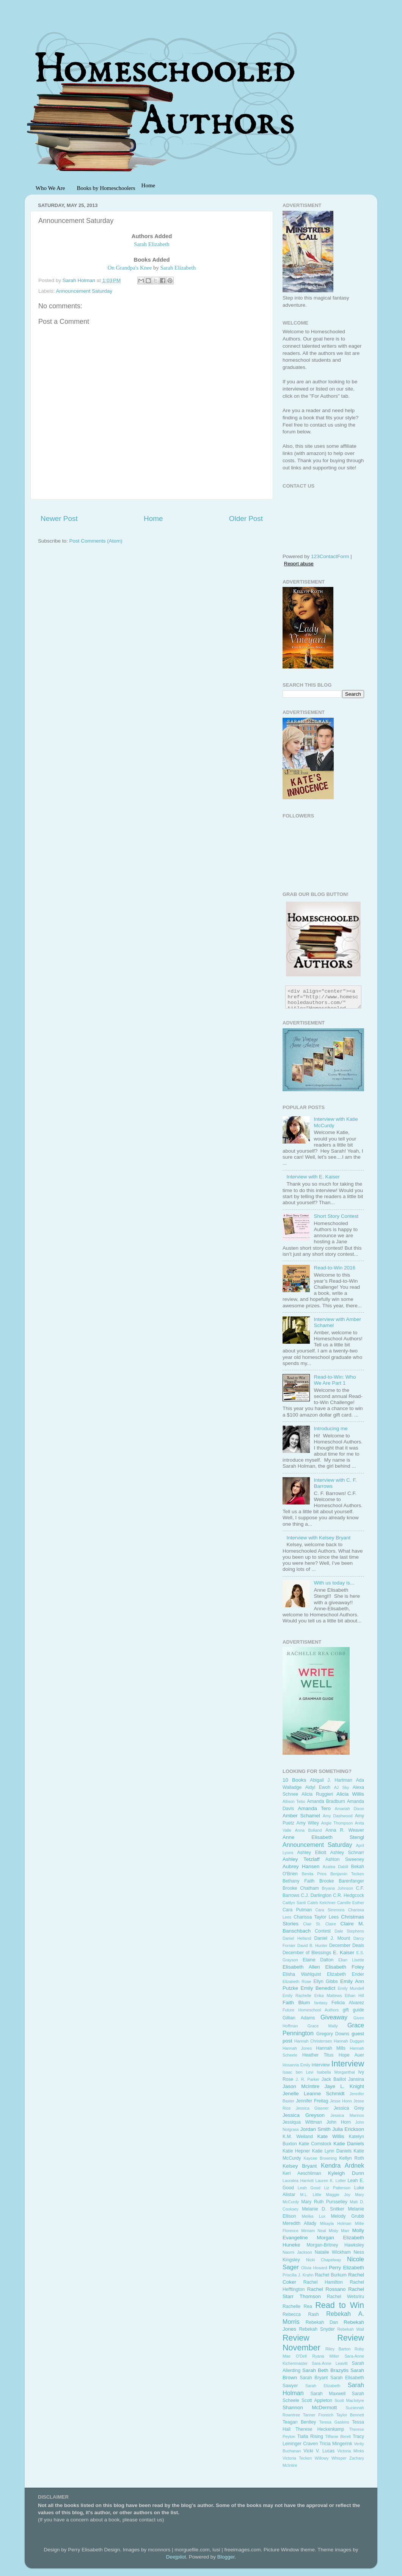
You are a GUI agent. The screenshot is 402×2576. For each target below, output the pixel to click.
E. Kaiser (343, 1952)
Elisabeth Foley (344, 1967)
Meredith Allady (299, 2223)
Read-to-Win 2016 (334, 1268)
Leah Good (309, 2187)
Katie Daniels (348, 2143)
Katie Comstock (315, 2143)
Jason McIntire (301, 2086)
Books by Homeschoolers (106, 188)
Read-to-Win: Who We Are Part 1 (335, 1380)
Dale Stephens (349, 1931)
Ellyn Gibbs (325, 1981)
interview (321, 2065)
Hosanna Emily (296, 2065)
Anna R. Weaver (344, 1830)
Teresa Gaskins (334, 2422)
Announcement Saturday (84, 291)
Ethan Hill (354, 1995)
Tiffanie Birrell (338, 2436)
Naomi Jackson (297, 2252)
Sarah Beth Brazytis (325, 2370)
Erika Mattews (328, 1995)
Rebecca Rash (301, 2314)
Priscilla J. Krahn (298, 2275)
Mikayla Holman (336, 2223)
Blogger (226, 2557)
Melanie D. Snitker (323, 2209)
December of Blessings (307, 1952)
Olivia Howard (314, 2267)
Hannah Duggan (349, 2041)
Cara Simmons (329, 1910)
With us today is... (334, 1583)
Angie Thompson (337, 1823)
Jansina (356, 2079)
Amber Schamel (301, 1815)
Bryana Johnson (337, 1888)
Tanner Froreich (318, 2415)
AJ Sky (341, 1787)
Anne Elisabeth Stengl (323, 1837)
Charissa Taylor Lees (316, 1917)
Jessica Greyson (304, 2115)
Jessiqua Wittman (302, 2122)
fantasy (321, 2002)
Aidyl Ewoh (317, 1787)
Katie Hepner (296, 2151)
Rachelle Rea (297, 2306)
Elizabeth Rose (297, 1981)
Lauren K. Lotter (331, 2180)
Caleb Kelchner (321, 1902)
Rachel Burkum (331, 2275)
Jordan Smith (315, 2129)
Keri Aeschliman (302, 2173)
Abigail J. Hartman (331, 1780)
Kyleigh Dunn (346, 2173)
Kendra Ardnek (342, 2165)
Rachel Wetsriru (345, 2296)
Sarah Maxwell (327, 2393)
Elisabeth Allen (301, 1967)
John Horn (339, 2122)
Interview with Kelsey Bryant (318, 1538)
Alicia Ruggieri (317, 1794)
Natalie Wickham (333, 2252)
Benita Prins (314, 1874)
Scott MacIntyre (349, 2400)
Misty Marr (339, 2230)
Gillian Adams (299, 2018)
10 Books (294, 1780)
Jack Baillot (334, 2079)
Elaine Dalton (318, 1960)
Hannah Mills (330, 2048)
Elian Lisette (351, 1960)
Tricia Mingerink (336, 2443)
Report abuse (299, 563)
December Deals (346, 1945)
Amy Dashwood (338, 1816)
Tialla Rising (310, 2436)
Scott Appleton (317, 2400)
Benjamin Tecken (347, 1874)
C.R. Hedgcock (348, 1895)
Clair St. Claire (319, 1924)
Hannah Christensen (313, 2041)
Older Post (246, 518)
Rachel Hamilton (323, 2282)
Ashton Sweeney (344, 1859)
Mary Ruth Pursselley (324, 2201)
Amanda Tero (314, 1808)
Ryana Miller (325, 2356)
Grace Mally (323, 2026)
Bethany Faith (298, 1881)
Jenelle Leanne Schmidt (313, 2093)
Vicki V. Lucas (318, 2451)
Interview (347, 2063)
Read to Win (339, 2305)
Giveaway (333, 2017)
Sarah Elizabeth (178, 268)
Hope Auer (351, 2055)
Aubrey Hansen (301, 1866)
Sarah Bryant (314, 2377)
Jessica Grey (349, 2108)
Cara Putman (297, 1909)
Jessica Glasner (312, 2108)
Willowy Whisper (331, 2458)
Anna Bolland (308, 1830)
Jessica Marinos (347, 2115)
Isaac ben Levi (298, 2072)
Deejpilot (176, 2557)
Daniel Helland (297, 1938)
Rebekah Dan (322, 2322)
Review (296, 2337)
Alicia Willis (350, 1794)
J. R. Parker (308, 2079)
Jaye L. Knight (344, 2086)
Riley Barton (337, 2349)
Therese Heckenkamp (319, 2429)
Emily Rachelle (297, 1995)
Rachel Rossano (326, 2289)
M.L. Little (310, 2194)
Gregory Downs (332, 2033)
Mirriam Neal (313, 2230)
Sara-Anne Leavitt (329, 2363)
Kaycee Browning (320, 2158)
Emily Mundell (351, 1988)
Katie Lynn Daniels (332, 2151)
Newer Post (59, 518)
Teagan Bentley (299, 2422)
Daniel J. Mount (332, 1938)
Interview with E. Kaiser (312, 1177)
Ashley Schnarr (347, 1852)
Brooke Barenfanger (341, 1881)
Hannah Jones (297, 2048)
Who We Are (50, 188)
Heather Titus (317, 2055)
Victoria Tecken (297, 2458)
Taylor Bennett (350, 2415)
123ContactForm (330, 556)
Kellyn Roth (351, 2158)
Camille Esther (350, 1902)
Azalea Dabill (335, 1866)
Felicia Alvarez (347, 2002)
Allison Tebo (294, 1801)
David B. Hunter (312, 1945)
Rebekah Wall (351, 2329)
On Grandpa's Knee (130, 268)
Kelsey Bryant (300, 2166)
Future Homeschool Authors (311, 2010)
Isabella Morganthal (336, 2072)
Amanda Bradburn (326, 1801)
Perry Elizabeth (346, 2267)
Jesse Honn (341, 2101)
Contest (323, 1931)
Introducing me (330, 1428)
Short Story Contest (336, 1216)
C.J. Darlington (316, 1895)
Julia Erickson (348, 2129)
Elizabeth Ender (345, 1974)
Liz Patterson (337, 2187)
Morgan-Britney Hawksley (335, 2245)
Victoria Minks (350, 2451)
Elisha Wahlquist (302, 1974)
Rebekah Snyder (316, 2329)
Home (153, 518)
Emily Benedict (317, 1988)
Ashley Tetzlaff (301, 1859)
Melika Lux (313, 2216)
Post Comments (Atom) (95, 541)
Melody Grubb (347, 2216)
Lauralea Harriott (298, 2180)
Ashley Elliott (312, 1852)
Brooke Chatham (301, 1888)
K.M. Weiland (298, 2136)
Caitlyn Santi (294, 1902)
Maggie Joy (338, 2194)
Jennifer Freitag (312, 2101)
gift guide (353, 2010)
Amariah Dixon (349, 1808)
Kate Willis (330, 2136)
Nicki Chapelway (323, 2260)
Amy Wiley (308, 1823)
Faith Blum (296, 2002)
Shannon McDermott (310, 2407)
